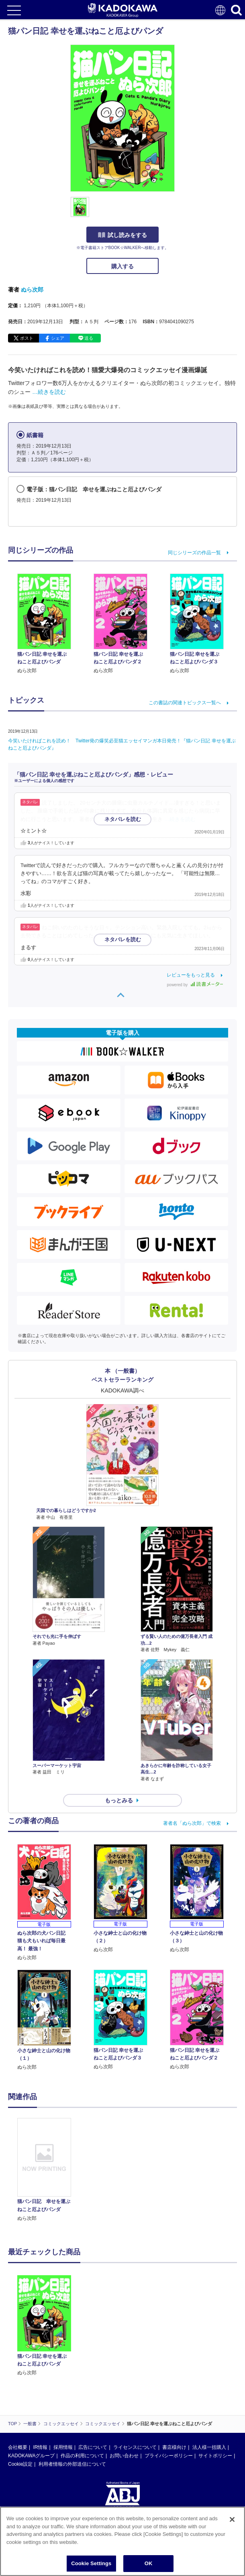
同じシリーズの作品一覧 (194, 552)
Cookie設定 (20, 2464)
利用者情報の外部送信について (72, 2464)
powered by (195, 985)
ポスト (26, 338)
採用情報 (63, 2447)
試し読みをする (122, 235)
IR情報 (40, 2447)
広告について (92, 2447)
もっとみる (119, 1800)
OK (149, 2563)
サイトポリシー (215, 2455)
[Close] (232, 2519)
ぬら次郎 (32, 289)
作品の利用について (82, 2455)
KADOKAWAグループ (31, 2455)
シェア (57, 338)
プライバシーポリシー (169, 2455)
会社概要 (17, 2447)
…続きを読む (49, 392)
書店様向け (174, 2447)
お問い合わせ (124, 2455)
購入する (122, 266)
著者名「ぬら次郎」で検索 (192, 1823)
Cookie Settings (91, 2563)
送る (88, 338)
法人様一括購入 (209, 2447)
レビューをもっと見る (191, 975)
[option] (46, 2170)
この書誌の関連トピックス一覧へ (185, 702)
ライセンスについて (135, 2447)
